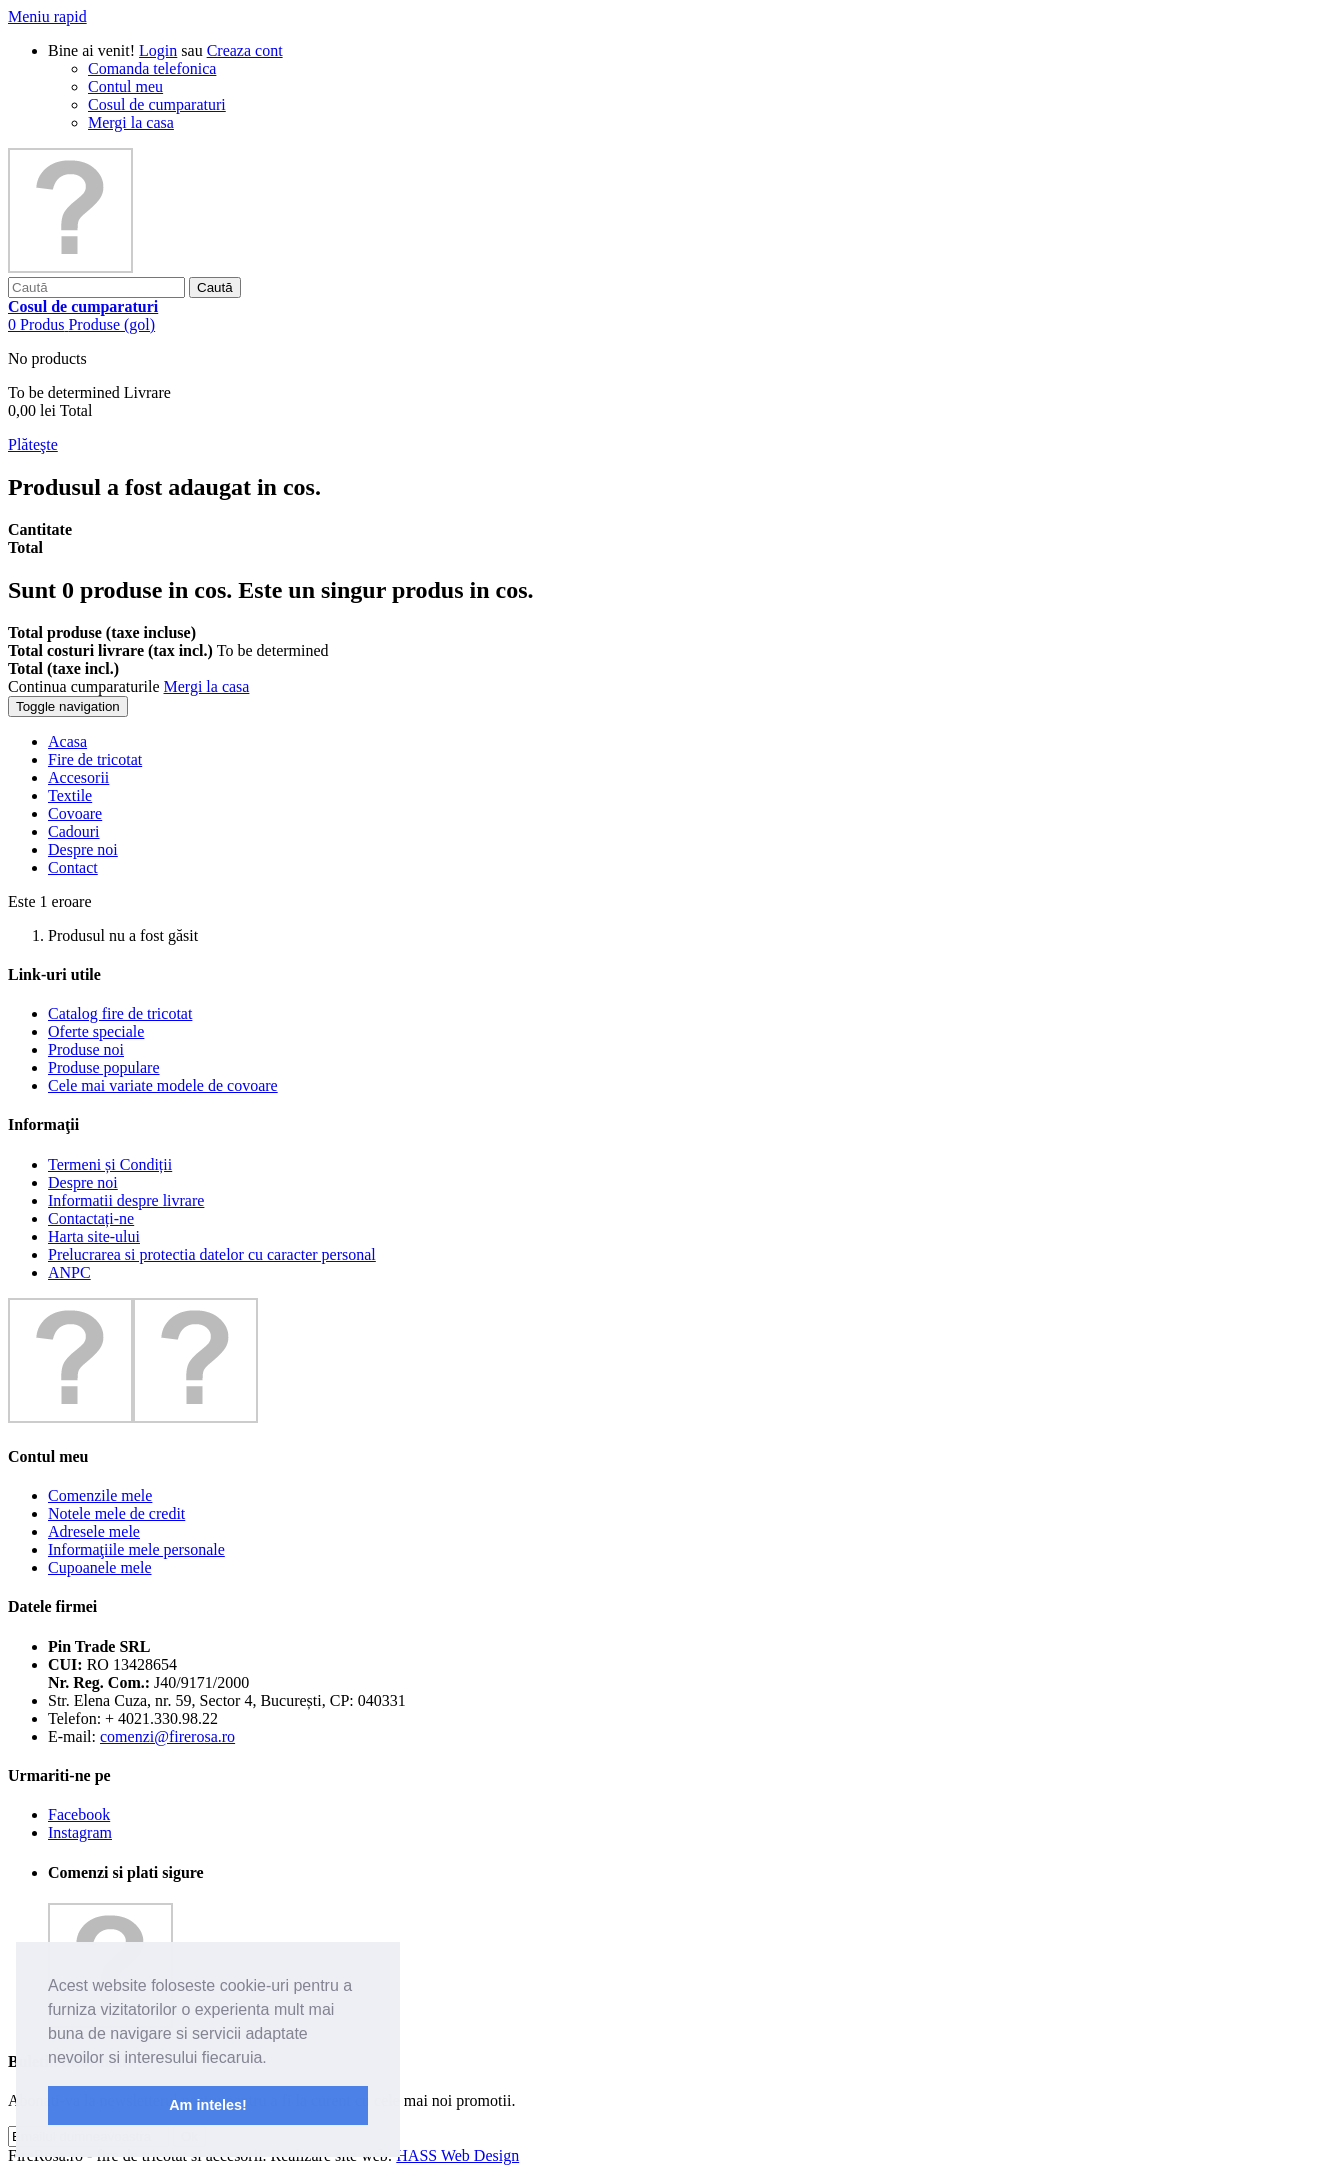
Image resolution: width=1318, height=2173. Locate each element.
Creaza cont (245, 50)
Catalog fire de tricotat (120, 1013)
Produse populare (104, 1067)
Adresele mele (94, 1531)
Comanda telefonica (152, 68)
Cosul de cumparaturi (157, 104)
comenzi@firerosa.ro (167, 1736)
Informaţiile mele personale (136, 1549)
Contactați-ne (91, 1218)
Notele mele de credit (116, 1513)
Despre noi (83, 1182)
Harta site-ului (94, 1236)
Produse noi (86, 1049)
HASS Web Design (457, 2155)
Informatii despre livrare (126, 1200)
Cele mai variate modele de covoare (163, 1085)
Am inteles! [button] (208, 2105)
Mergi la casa (131, 122)
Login (158, 50)
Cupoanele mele (100, 1567)
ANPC (69, 1272)
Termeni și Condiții (110, 1164)
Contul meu (125, 86)
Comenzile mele (100, 1495)
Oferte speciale (96, 1031)
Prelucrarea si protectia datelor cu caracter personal (212, 1254)
